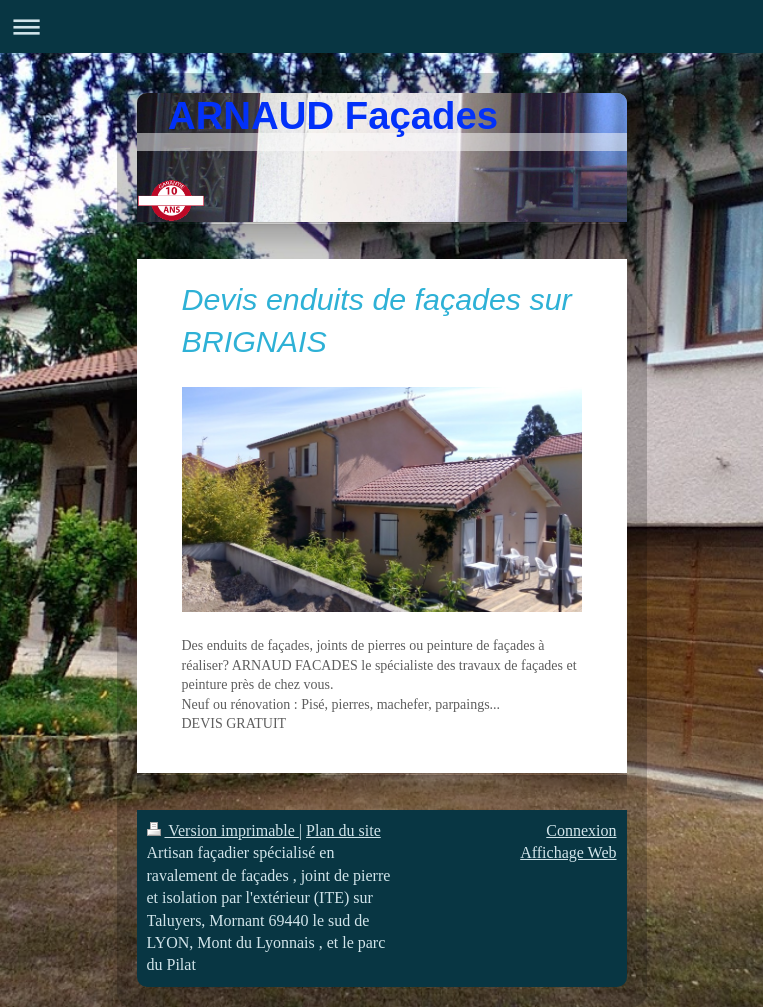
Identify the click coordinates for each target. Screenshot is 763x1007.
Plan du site (343, 830)
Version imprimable (223, 830)
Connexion (581, 830)
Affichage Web (568, 852)
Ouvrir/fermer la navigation (381, 26)
